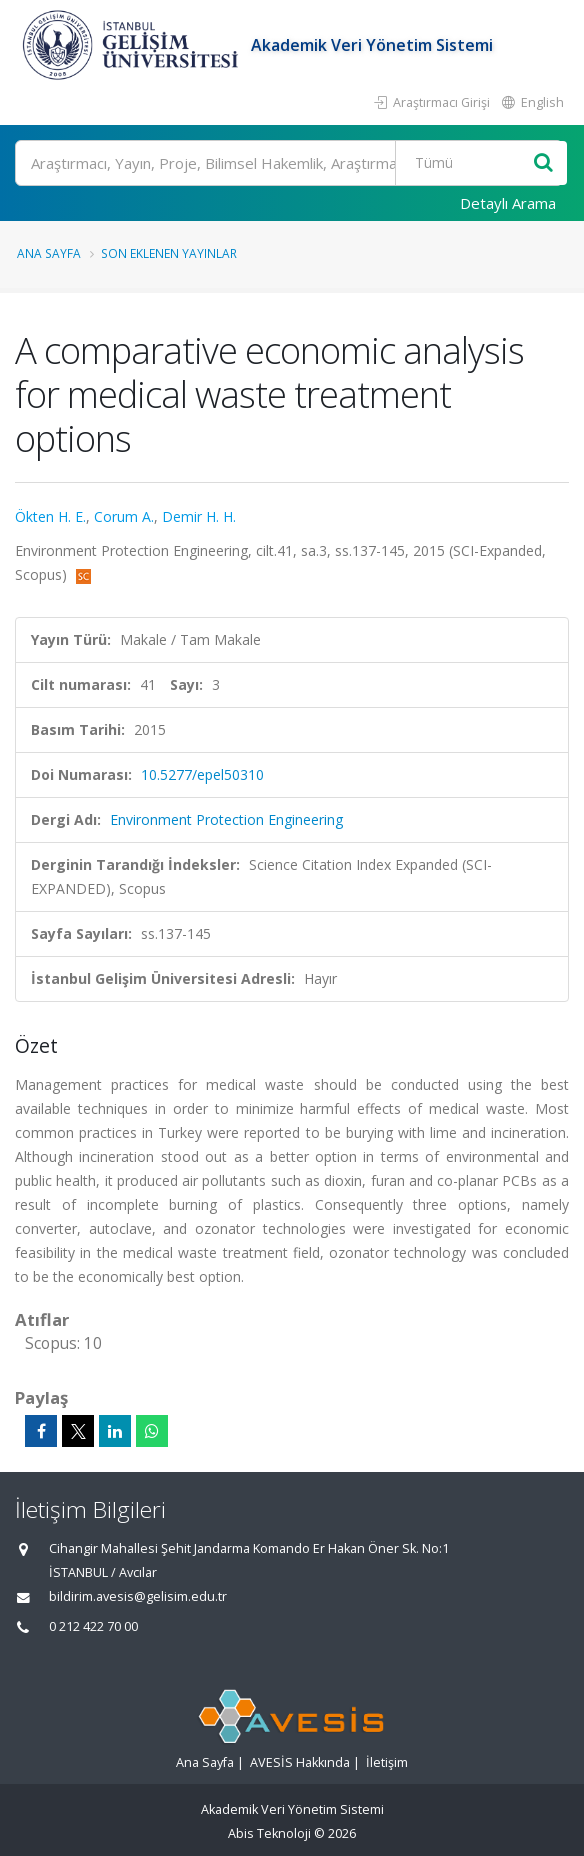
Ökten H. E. (50, 516)
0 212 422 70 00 (93, 1626)
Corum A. (124, 516)
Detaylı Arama (508, 203)
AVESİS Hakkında (300, 1762)
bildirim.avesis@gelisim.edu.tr (138, 1596)
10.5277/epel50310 (202, 774)
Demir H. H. (199, 516)
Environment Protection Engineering (226, 819)
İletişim (387, 1762)
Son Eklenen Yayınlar (169, 253)
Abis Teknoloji (269, 1833)
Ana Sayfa (49, 253)
